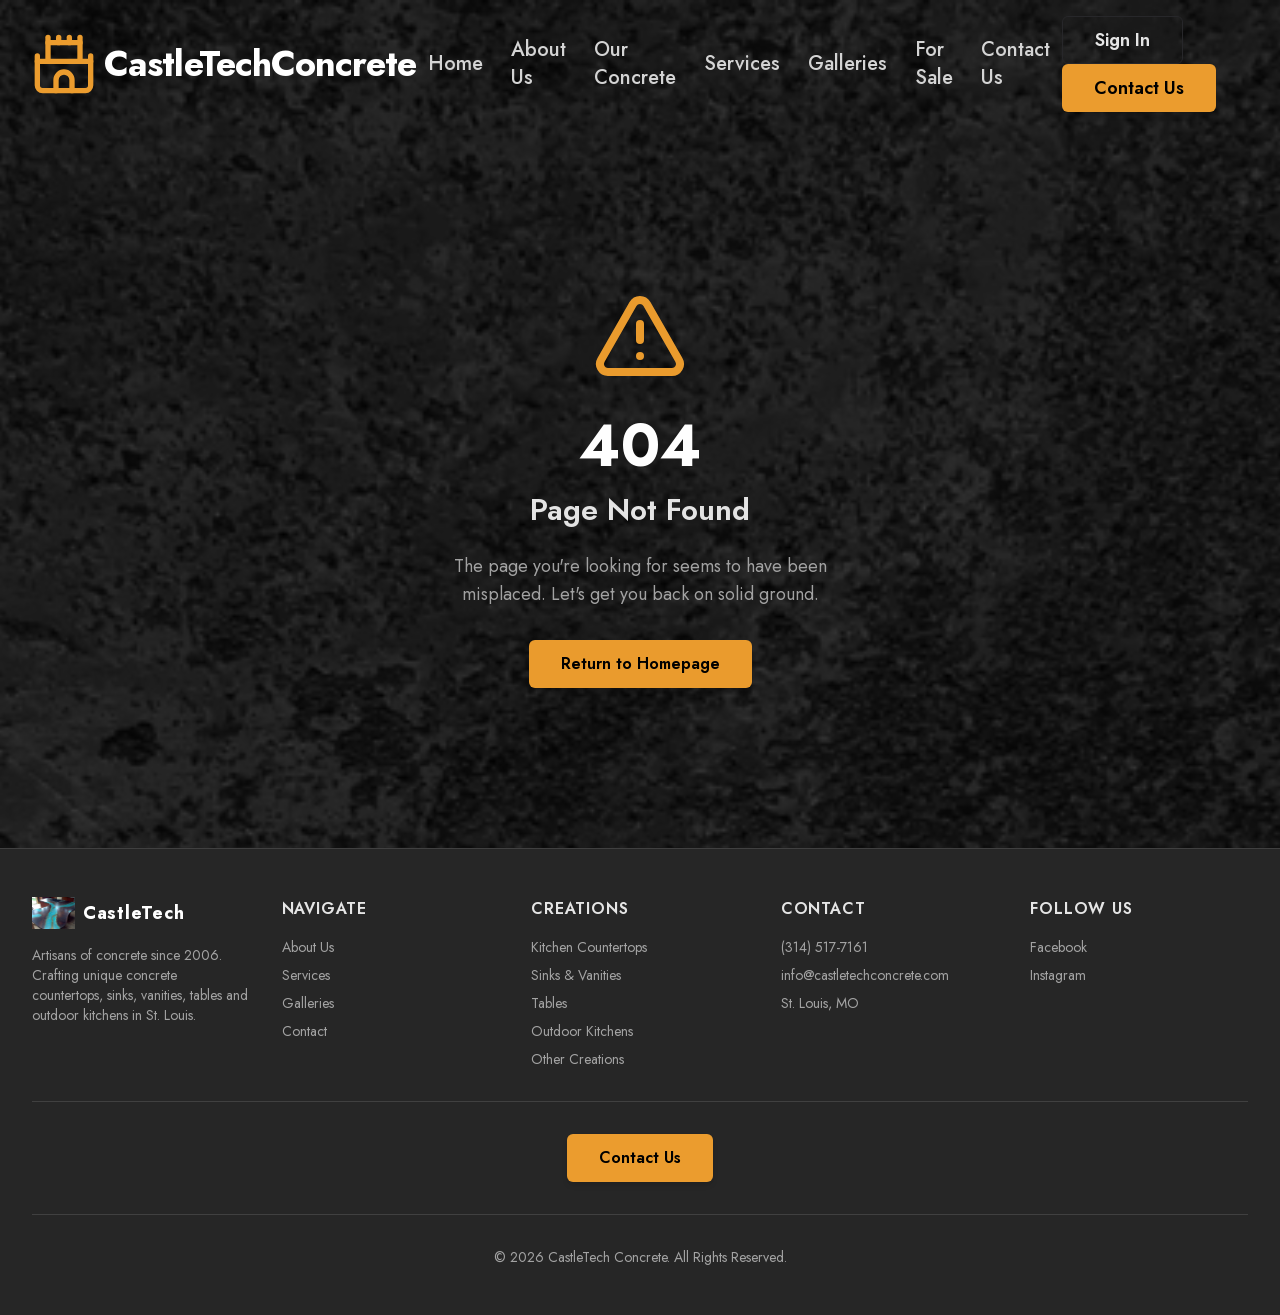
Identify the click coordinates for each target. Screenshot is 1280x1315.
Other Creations (577, 1059)
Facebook (1058, 947)
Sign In (1122, 40)
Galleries (847, 63)
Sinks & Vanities (576, 975)
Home (455, 63)
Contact (304, 1031)
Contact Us (1015, 63)
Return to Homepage (640, 663)
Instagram (1058, 975)
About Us (538, 63)
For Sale (934, 63)
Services (742, 63)
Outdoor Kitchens (582, 1031)
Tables (549, 1003)
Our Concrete (635, 63)
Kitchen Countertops (589, 947)
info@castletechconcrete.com (865, 975)
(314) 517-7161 (824, 947)
